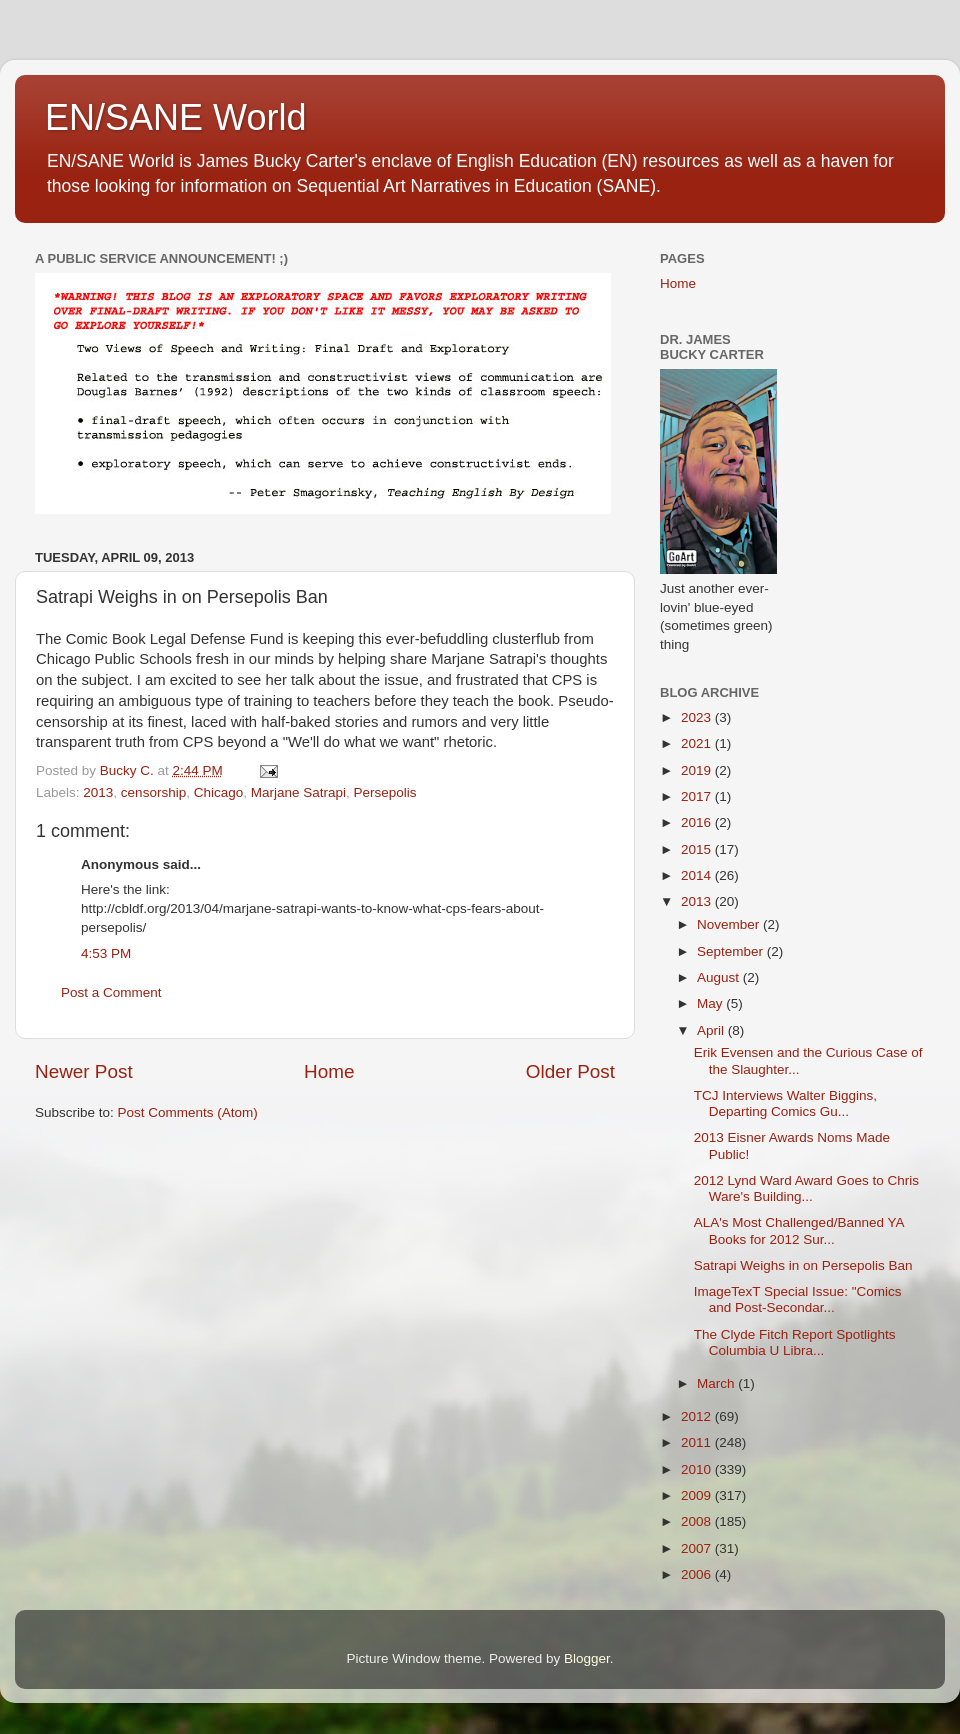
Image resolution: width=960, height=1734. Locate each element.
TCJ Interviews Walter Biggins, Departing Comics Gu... (785, 1103)
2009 (698, 1495)
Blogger (587, 1658)
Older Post (570, 1071)
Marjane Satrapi (298, 792)
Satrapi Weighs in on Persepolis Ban (803, 1265)
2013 (98, 792)
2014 (698, 875)
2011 (698, 1442)
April (712, 1030)
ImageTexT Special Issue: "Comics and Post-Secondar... (798, 1299)
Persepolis (385, 792)
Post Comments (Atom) (188, 1112)
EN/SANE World (175, 117)
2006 (698, 1574)
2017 (698, 796)
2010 (698, 1469)
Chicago (219, 792)
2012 (698, 1416)
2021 (698, 743)
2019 (698, 770)
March (717, 1383)
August (720, 977)
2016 (698, 822)
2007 (698, 1548)
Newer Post (84, 1071)
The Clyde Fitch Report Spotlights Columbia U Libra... (795, 1342)
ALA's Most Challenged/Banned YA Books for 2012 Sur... (799, 1230)
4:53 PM (106, 953)
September (732, 951)
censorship (153, 792)
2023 (698, 717)
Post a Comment (111, 992)
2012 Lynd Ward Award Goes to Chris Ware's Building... (806, 1188)
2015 (698, 849)
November (730, 924)
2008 (698, 1521)
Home (329, 1071)
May (711, 1003)
